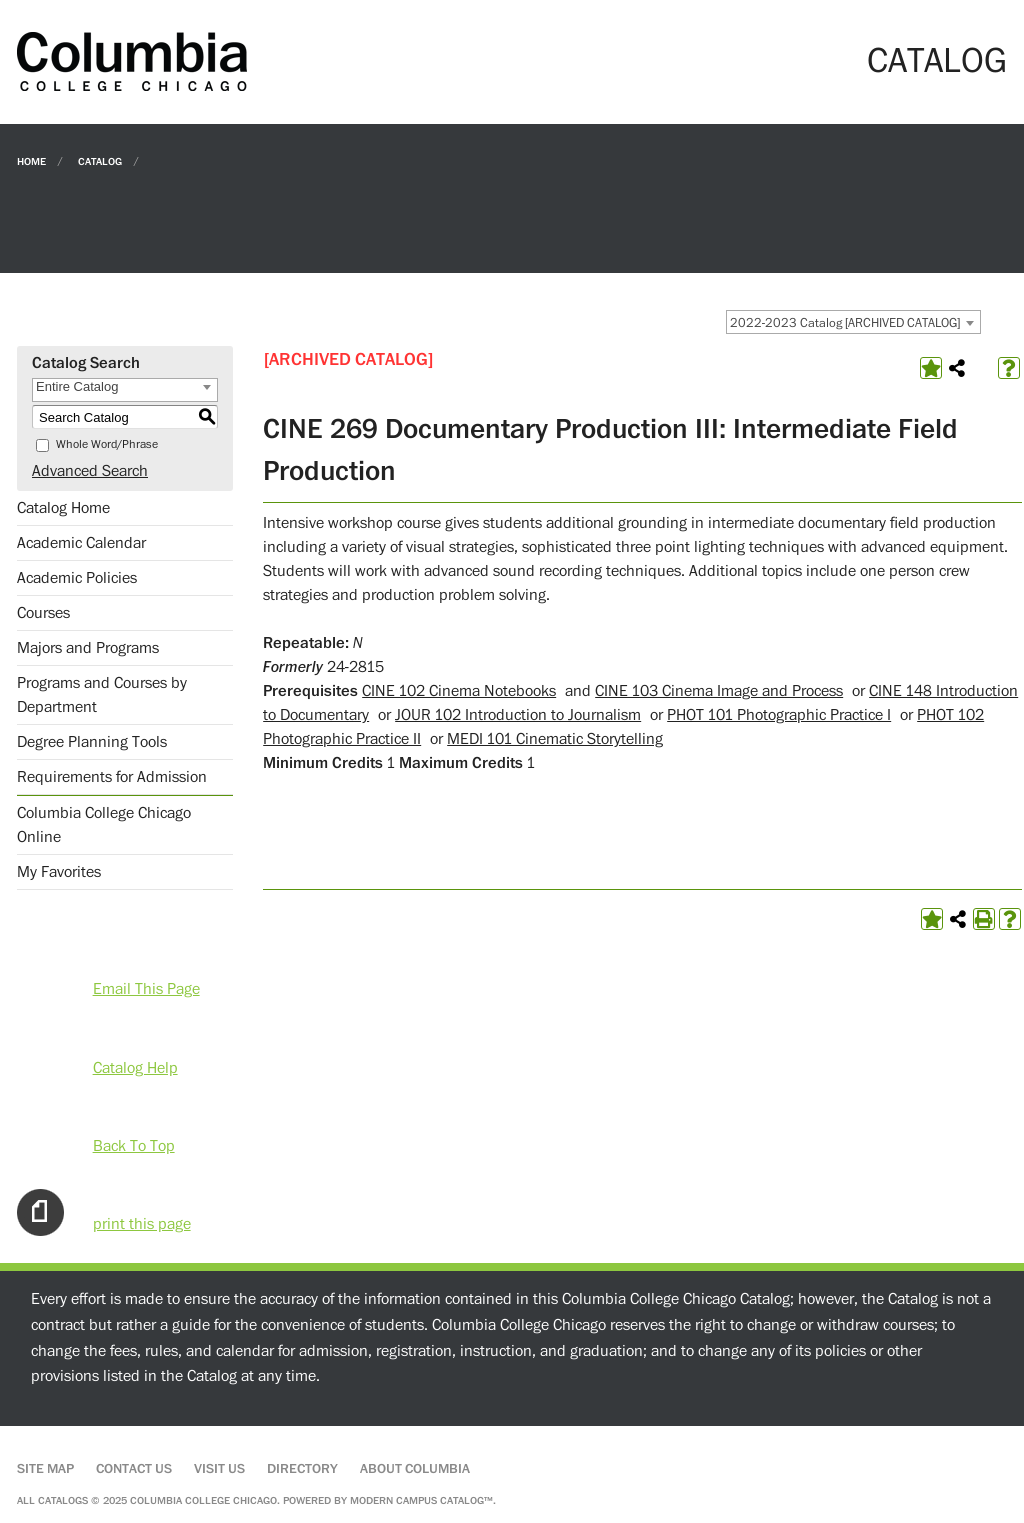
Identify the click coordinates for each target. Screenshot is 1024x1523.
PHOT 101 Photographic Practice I (779, 715)
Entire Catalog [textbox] (77, 386)
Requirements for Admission (112, 777)
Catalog (100, 160)
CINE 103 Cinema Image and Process (719, 691)
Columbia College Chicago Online (104, 825)
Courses (43, 613)
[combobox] (853, 322)
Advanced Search (90, 471)
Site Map (45, 1469)
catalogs (63, 1500)
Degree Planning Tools (92, 742)
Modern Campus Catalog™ (421, 1500)
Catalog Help (135, 1068)
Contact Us (134, 1469)
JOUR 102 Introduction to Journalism (518, 715)
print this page (142, 1224)
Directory (302, 1469)
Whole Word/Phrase (107, 444)
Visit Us (219, 1469)
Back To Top (134, 1146)
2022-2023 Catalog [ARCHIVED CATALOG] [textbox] (845, 323)
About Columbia (415, 1469)
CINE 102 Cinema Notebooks (459, 691)
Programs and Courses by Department (102, 695)
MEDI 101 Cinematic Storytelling (555, 739)
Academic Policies (77, 578)
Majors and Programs (88, 648)
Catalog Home (63, 508)
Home (31, 160)
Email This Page (146, 989)
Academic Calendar (81, 543)
